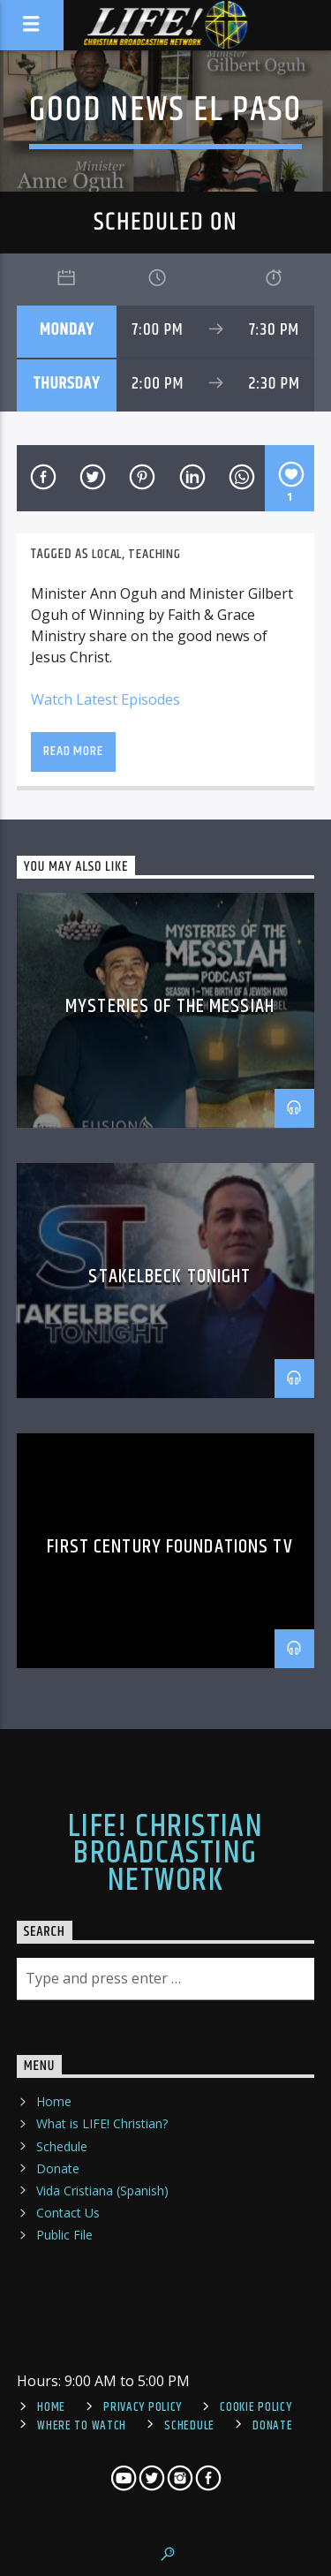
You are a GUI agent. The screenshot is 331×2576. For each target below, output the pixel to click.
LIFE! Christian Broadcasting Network (166, 1854)
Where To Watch (81, 2426)
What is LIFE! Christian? (102, 2123)
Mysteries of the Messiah (170, 1006)
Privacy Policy (142, 2407)
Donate (57, 2168)
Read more (72, 751)
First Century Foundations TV (169, 1546)
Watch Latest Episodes (105, 699)
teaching (154, 554)
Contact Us (68, 2212)
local (107, 554)
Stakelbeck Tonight (169, 1276)
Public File (64, 2234)
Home (53, 2101)
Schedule (61, 2146)
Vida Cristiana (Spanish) (102, 2190)
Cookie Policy (255, 2407)
